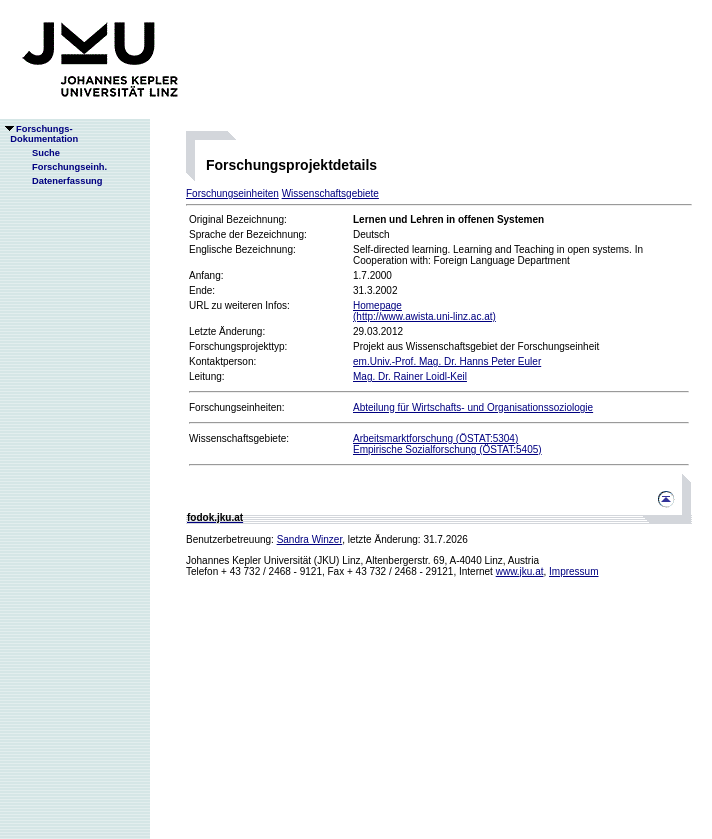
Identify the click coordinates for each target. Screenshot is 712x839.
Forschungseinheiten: (237, 407)
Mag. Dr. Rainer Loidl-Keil (410, 376)
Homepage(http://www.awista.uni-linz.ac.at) (424, 311)
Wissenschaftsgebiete (330, 193)
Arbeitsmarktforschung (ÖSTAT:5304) (435, 438)
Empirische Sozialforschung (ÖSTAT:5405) (447, 449)
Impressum (573, 571)
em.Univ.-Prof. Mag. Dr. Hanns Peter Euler (447, 361)
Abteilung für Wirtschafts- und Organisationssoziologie (473, 407)
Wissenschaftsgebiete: (239, 438)
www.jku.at (520, 571)
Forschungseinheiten (232, 193)
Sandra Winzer (310, 539)
